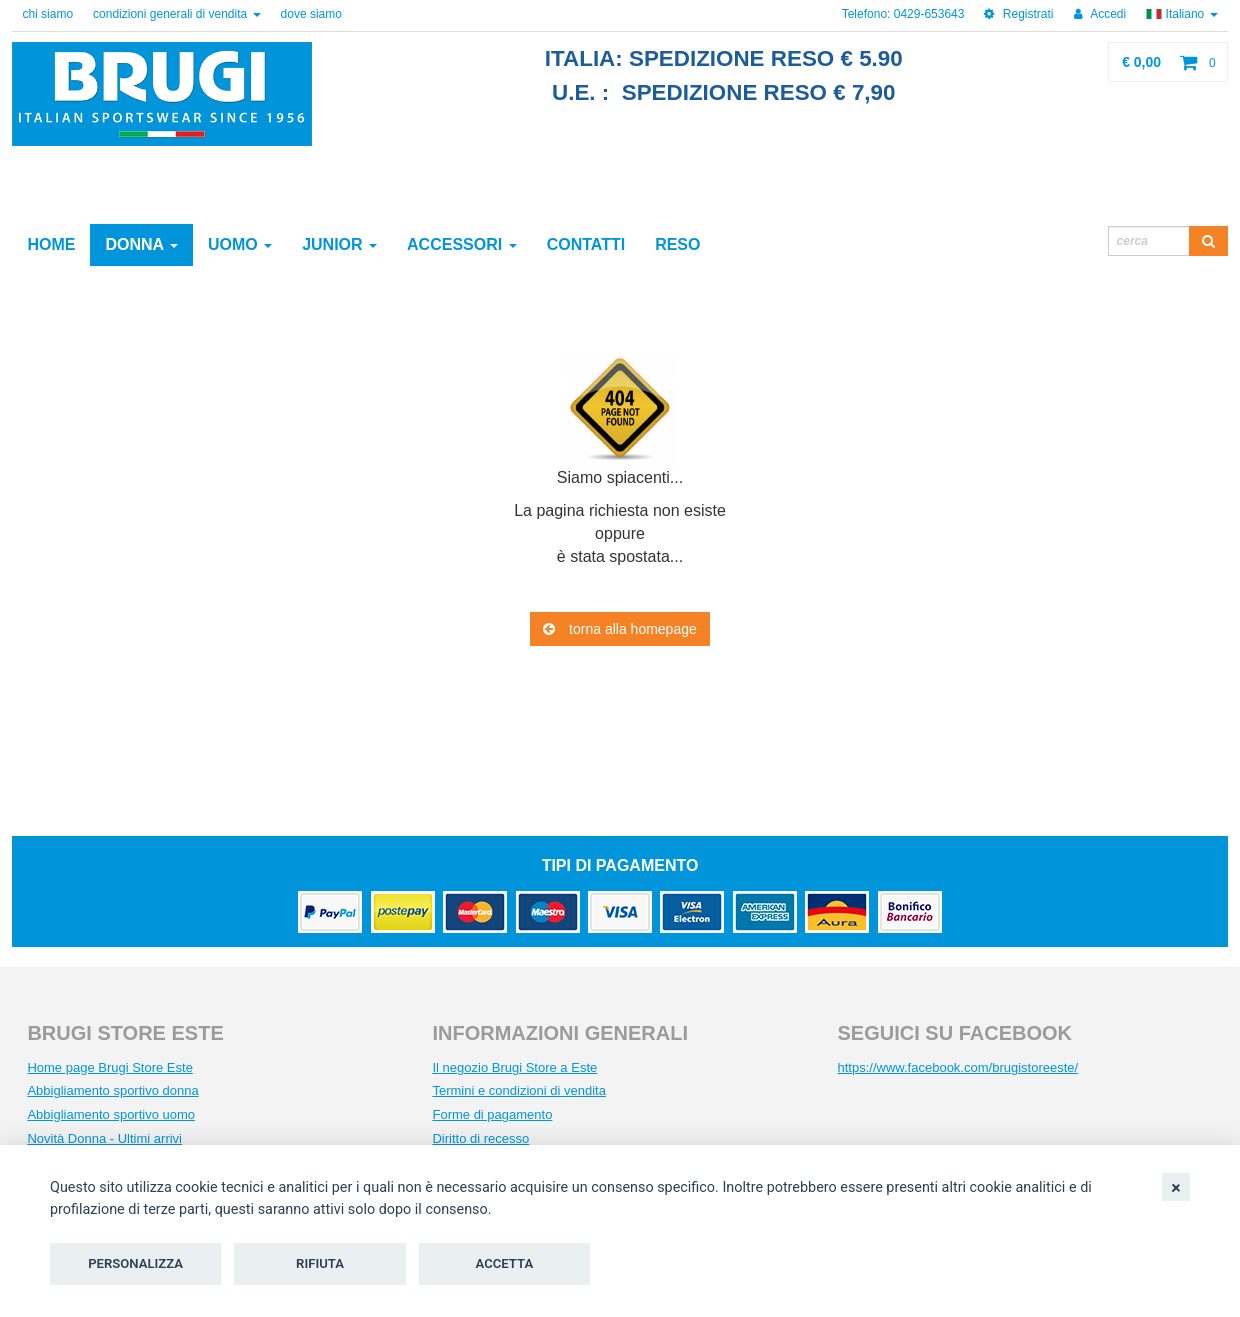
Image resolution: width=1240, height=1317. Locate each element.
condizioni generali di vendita (176, 14)
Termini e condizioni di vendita (518, 1090)
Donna (141, 244)
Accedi (1100, 14)
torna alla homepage (620, 629)
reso (677, 244)
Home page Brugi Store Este (109, 1067)
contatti (586, 244)
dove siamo (311, 14)
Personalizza (135, 1263)
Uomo (240, 244)
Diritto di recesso (480, 1138)
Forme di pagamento (492, 1114)
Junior (339, 244)
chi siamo (47, 14)
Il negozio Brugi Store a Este (514, 1067)
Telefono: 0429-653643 (903, 14)
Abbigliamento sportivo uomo (111, 1114)
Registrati (1018, 14)
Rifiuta (320, 1263)
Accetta (505, 1263)
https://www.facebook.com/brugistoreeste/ (958, 1067)
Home (51, 244)
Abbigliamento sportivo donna (112, 1090)
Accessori (462, 244)
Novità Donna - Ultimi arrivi (104, 1138)
